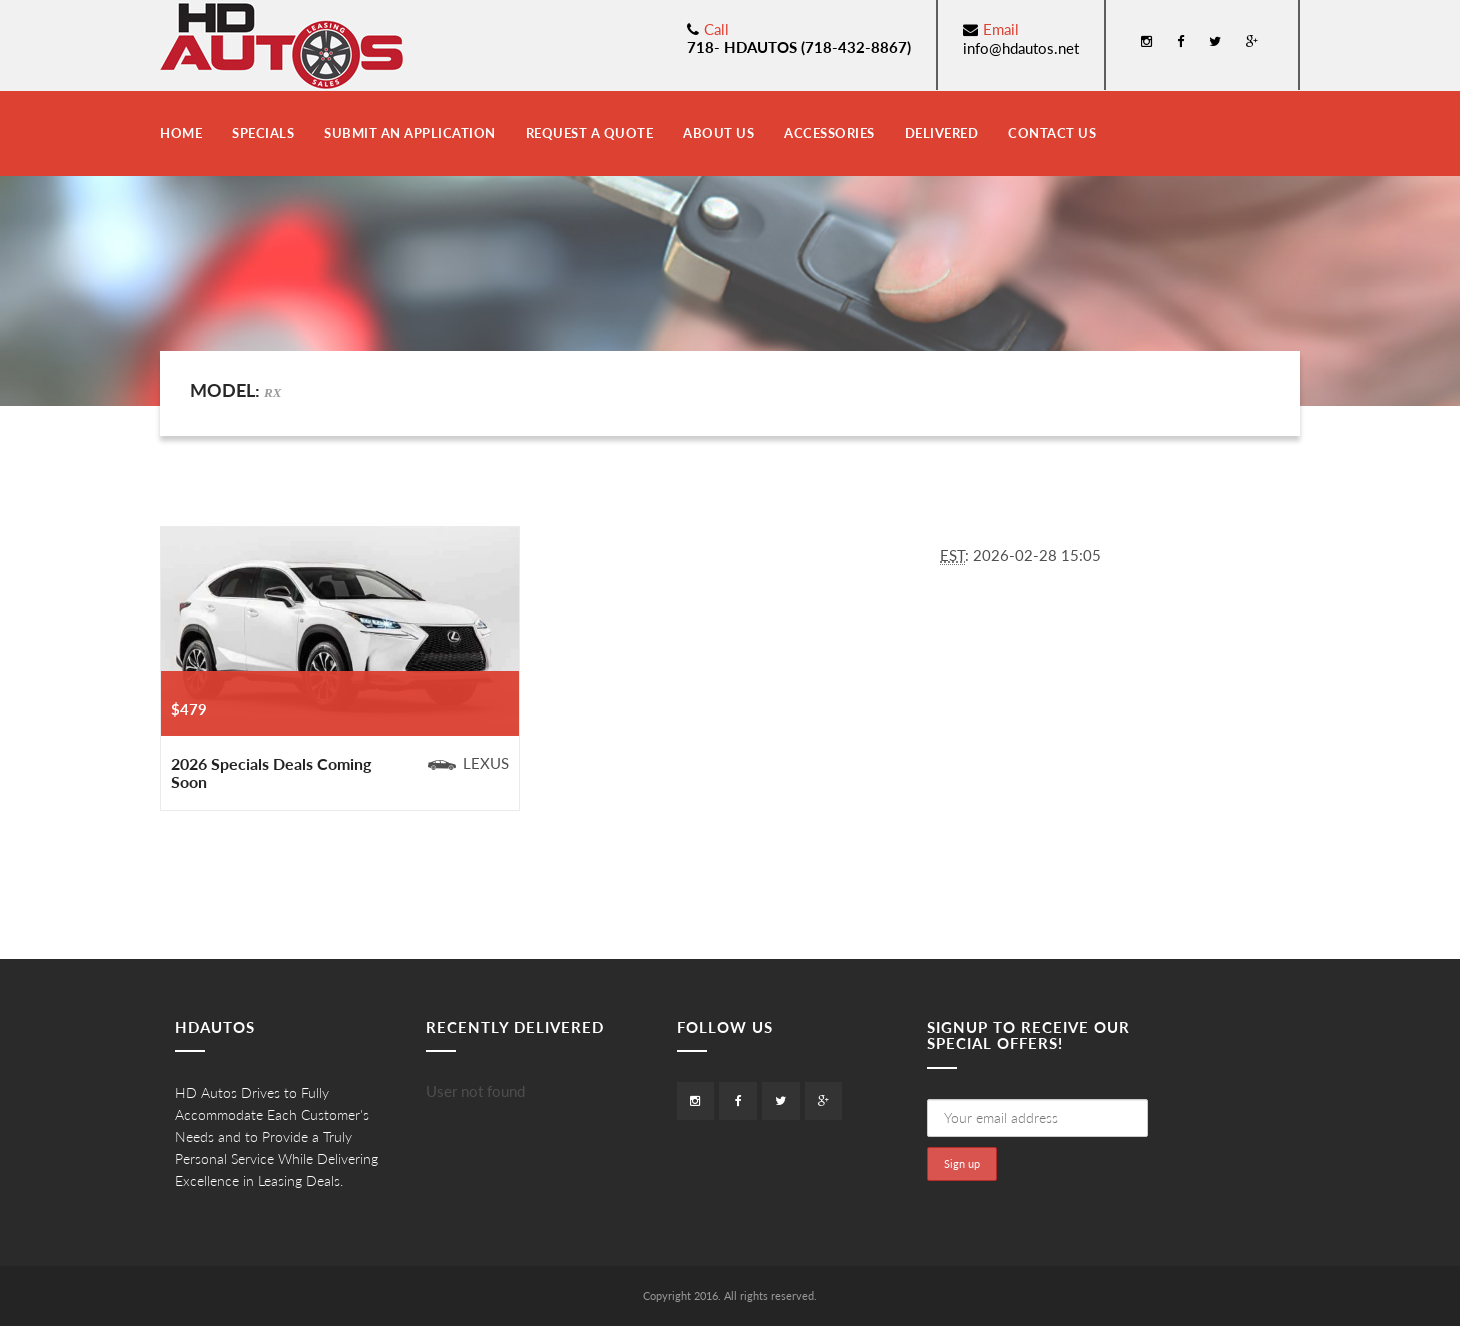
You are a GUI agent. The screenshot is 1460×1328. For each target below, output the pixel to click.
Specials (263, 133)
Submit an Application (410, 133)
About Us (718, 133)
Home (181, 133)
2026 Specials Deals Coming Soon (271, 772)
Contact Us (1052, 133)
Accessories (829, 133)
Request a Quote (590, 133)
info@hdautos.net (1021, 48)
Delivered (942, 133)
